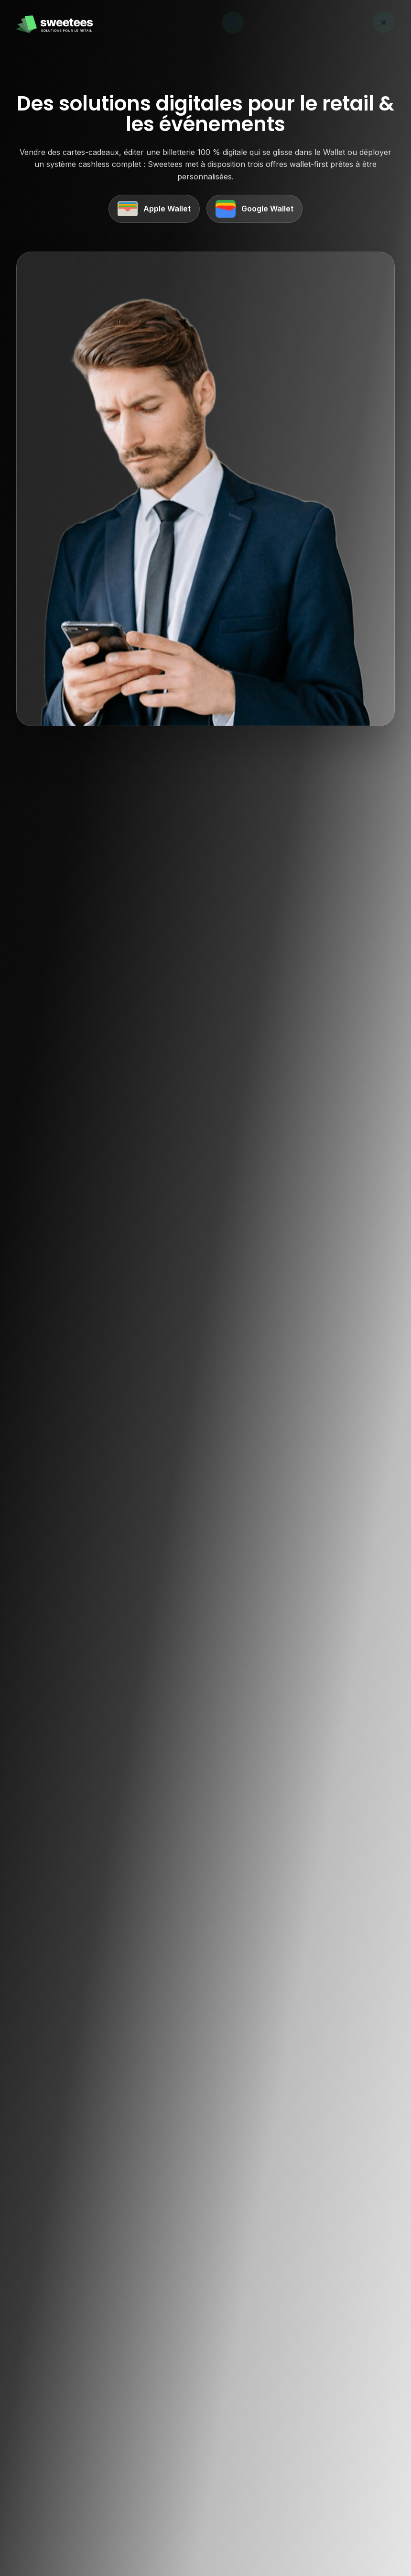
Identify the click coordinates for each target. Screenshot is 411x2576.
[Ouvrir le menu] (233, 22)
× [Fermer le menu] (384, 22)
